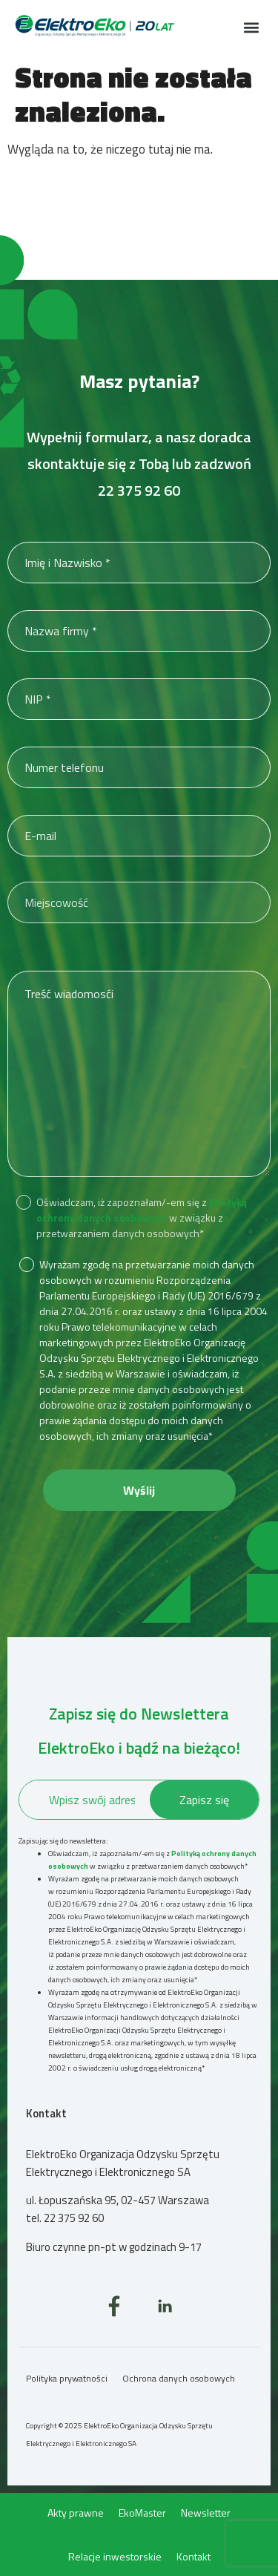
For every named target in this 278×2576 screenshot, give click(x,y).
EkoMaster (142, 2512)
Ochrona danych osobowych (178, 2378)
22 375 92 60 (139, 490)
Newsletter (206, 2512)
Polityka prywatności (66, 2378)
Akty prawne (75, 2512)
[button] (251, 27)
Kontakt (193, 2556)
